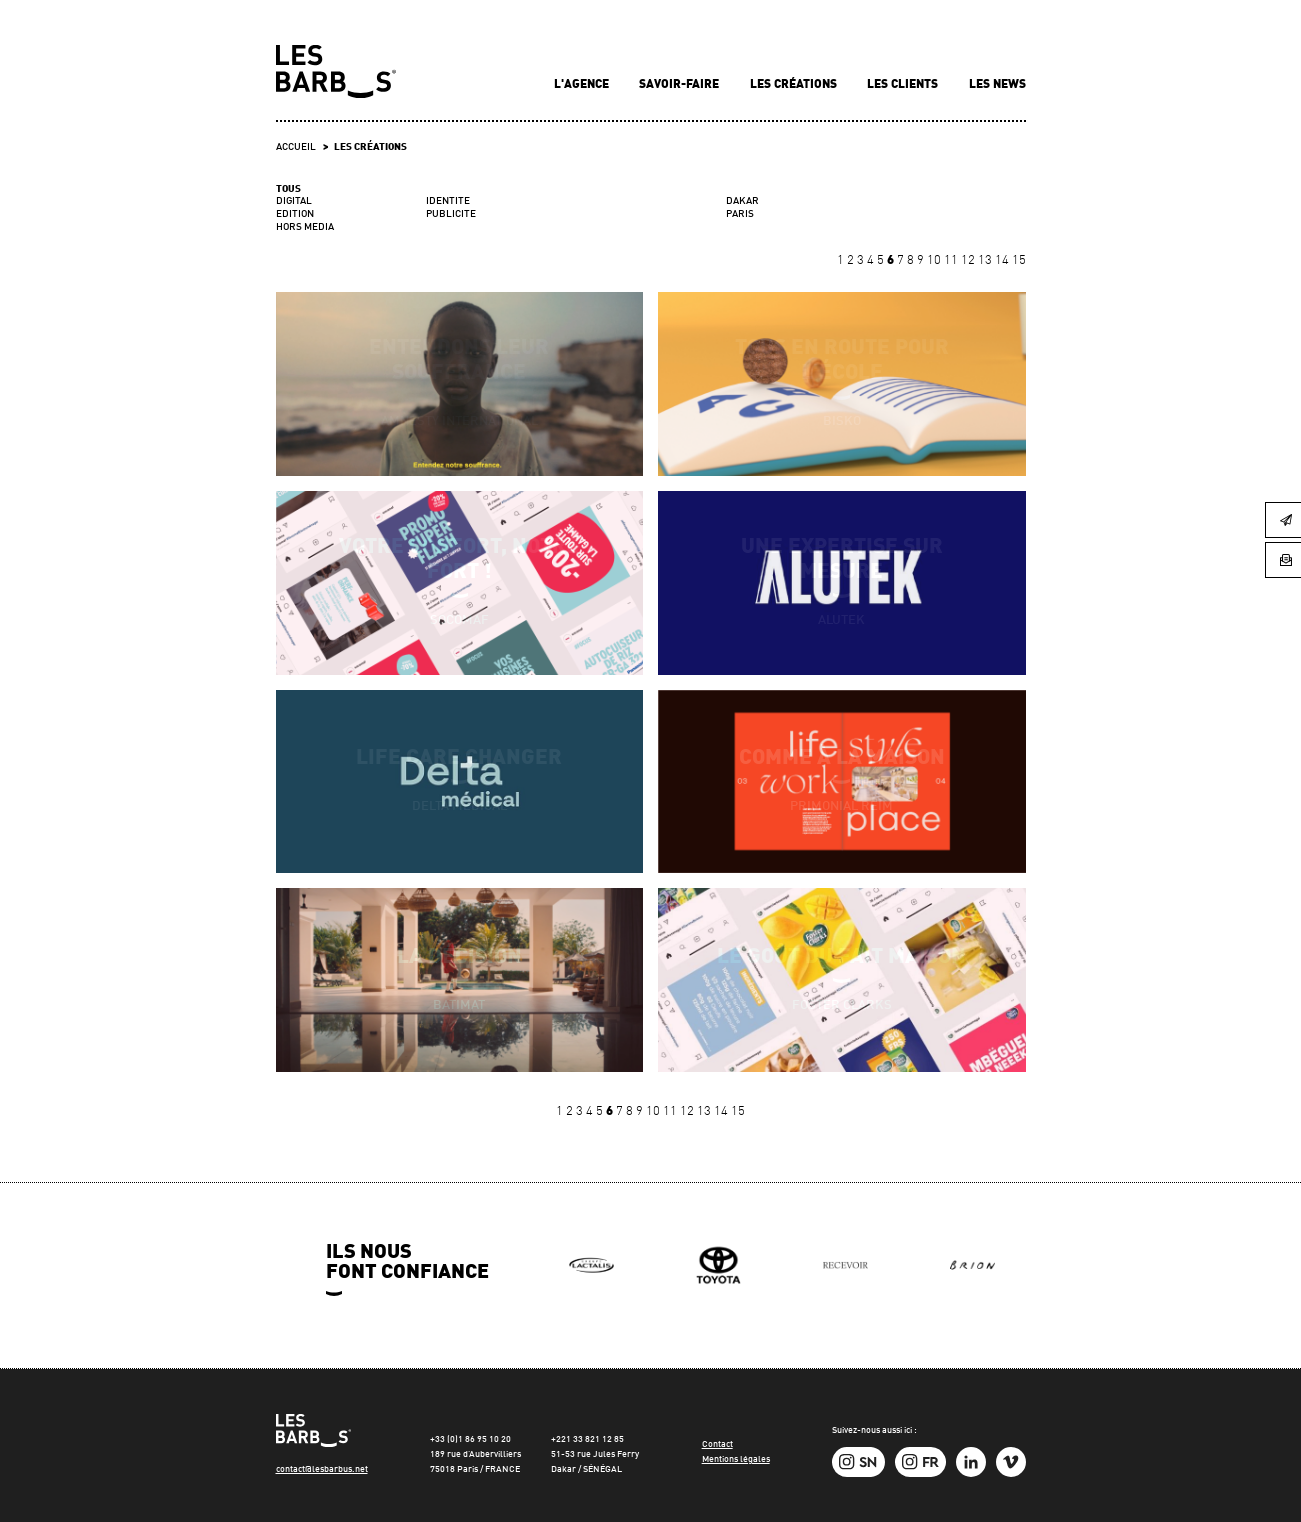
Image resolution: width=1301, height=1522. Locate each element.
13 (986, 260)
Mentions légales (736, 1459)
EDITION (295, 214)
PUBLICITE (451, 214)
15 (1019, 260)
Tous (288, 189)
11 (952, 260)
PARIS (740, 214)
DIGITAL (294, 201)
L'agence (583, 85)
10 (935, 260)
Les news (997, 85)
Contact (717, 1444)
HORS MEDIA (305, 227)
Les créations (795, 85)
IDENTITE (448, 201)
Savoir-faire (680, 85)
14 (1003, 260)
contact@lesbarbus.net (322, 1469)
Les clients (904, 85)
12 (969, 260)
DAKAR (742, 201)
